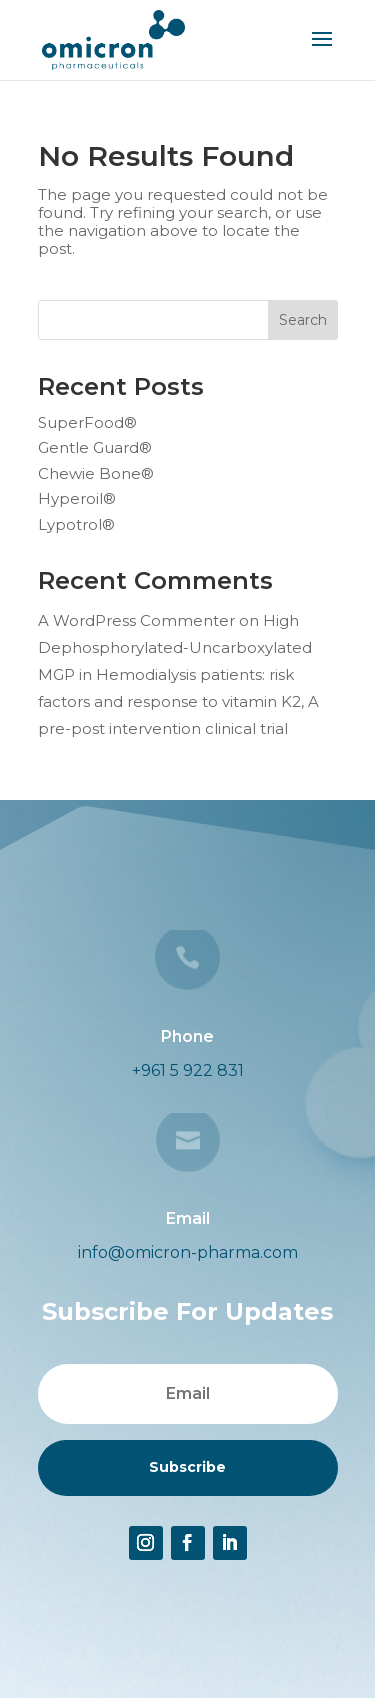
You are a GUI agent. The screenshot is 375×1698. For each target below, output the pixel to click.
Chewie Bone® (96, 473)
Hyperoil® (77, 498)
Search (303, 320)
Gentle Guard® (95, 447)
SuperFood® (87, 422)
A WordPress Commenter (136, 620)
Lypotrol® (76, 524)
